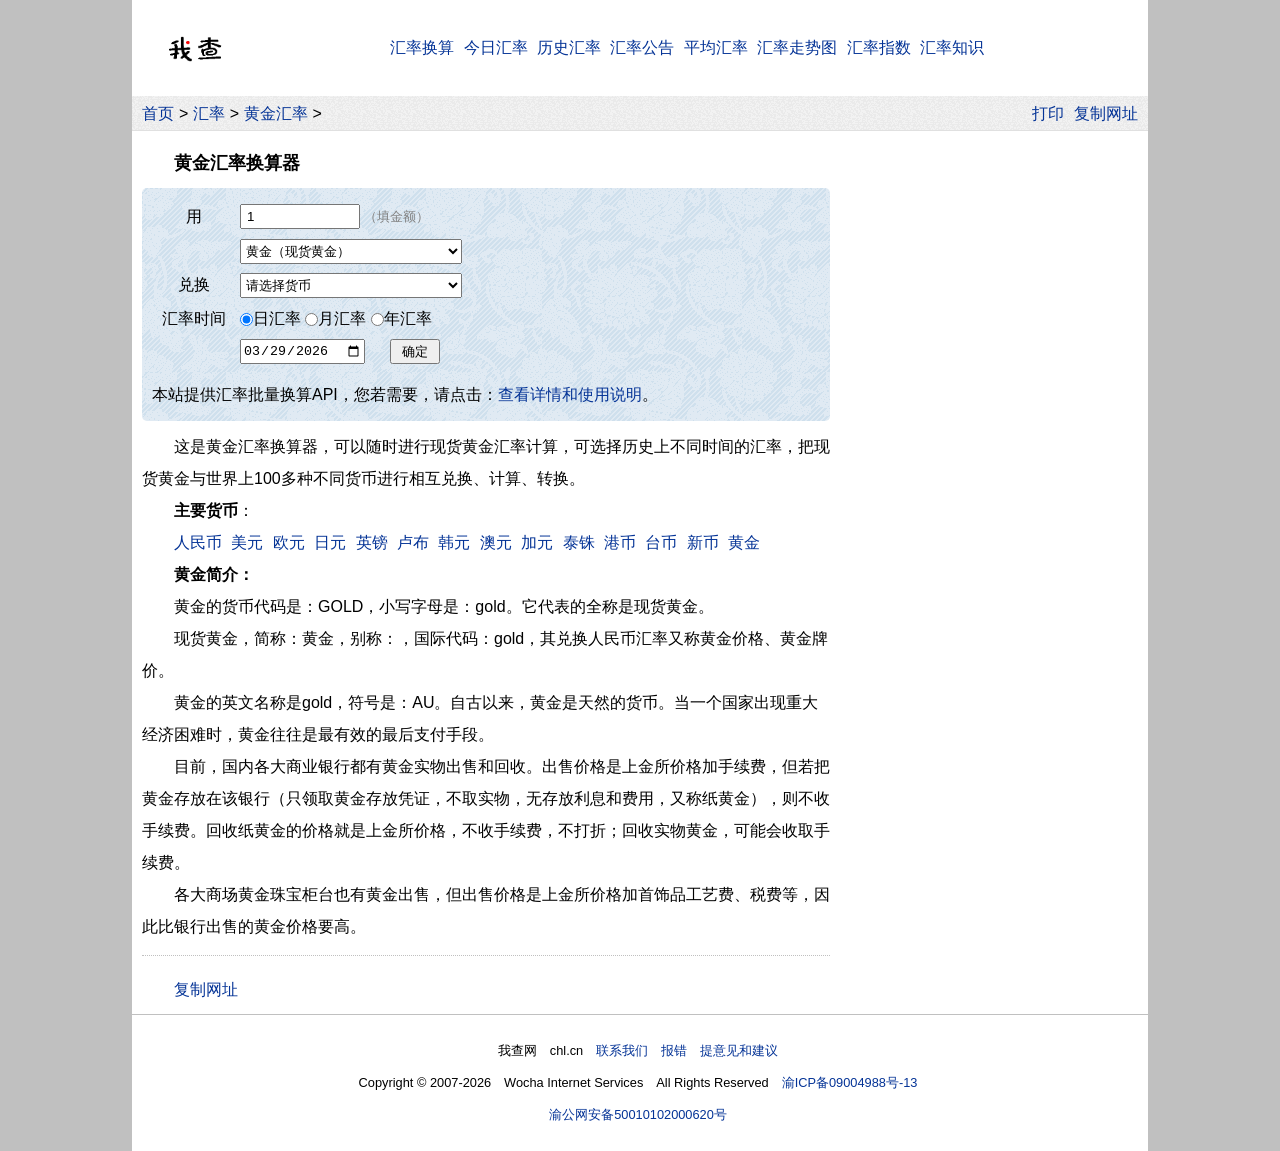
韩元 (454, 542)
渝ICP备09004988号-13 (850, 1082)
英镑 (372, 542)
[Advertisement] (988, 439)
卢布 (413, 542)
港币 (620, 542)
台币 (661, 542)
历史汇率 (569, 47)
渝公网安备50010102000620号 (638, 1114)
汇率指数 (879, 47)
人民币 (198, 542)
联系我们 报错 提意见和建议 (687, 1050)
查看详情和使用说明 (570, 394)
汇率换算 (422, 47)
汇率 (209, 113)
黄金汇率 (276, 113)
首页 (158, 113)
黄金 (744, 542)
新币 (703, 542)
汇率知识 (952, 47)
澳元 (496, 542)
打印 (1048, 113)
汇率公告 (642, 47)
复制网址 (1111, 113)
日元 (330, 542)
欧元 (289, 542)
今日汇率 (496, 47)
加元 (537, 542)
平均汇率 (716, 47)
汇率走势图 (797, 47)
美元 (247, 542)
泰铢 (579, 542)
